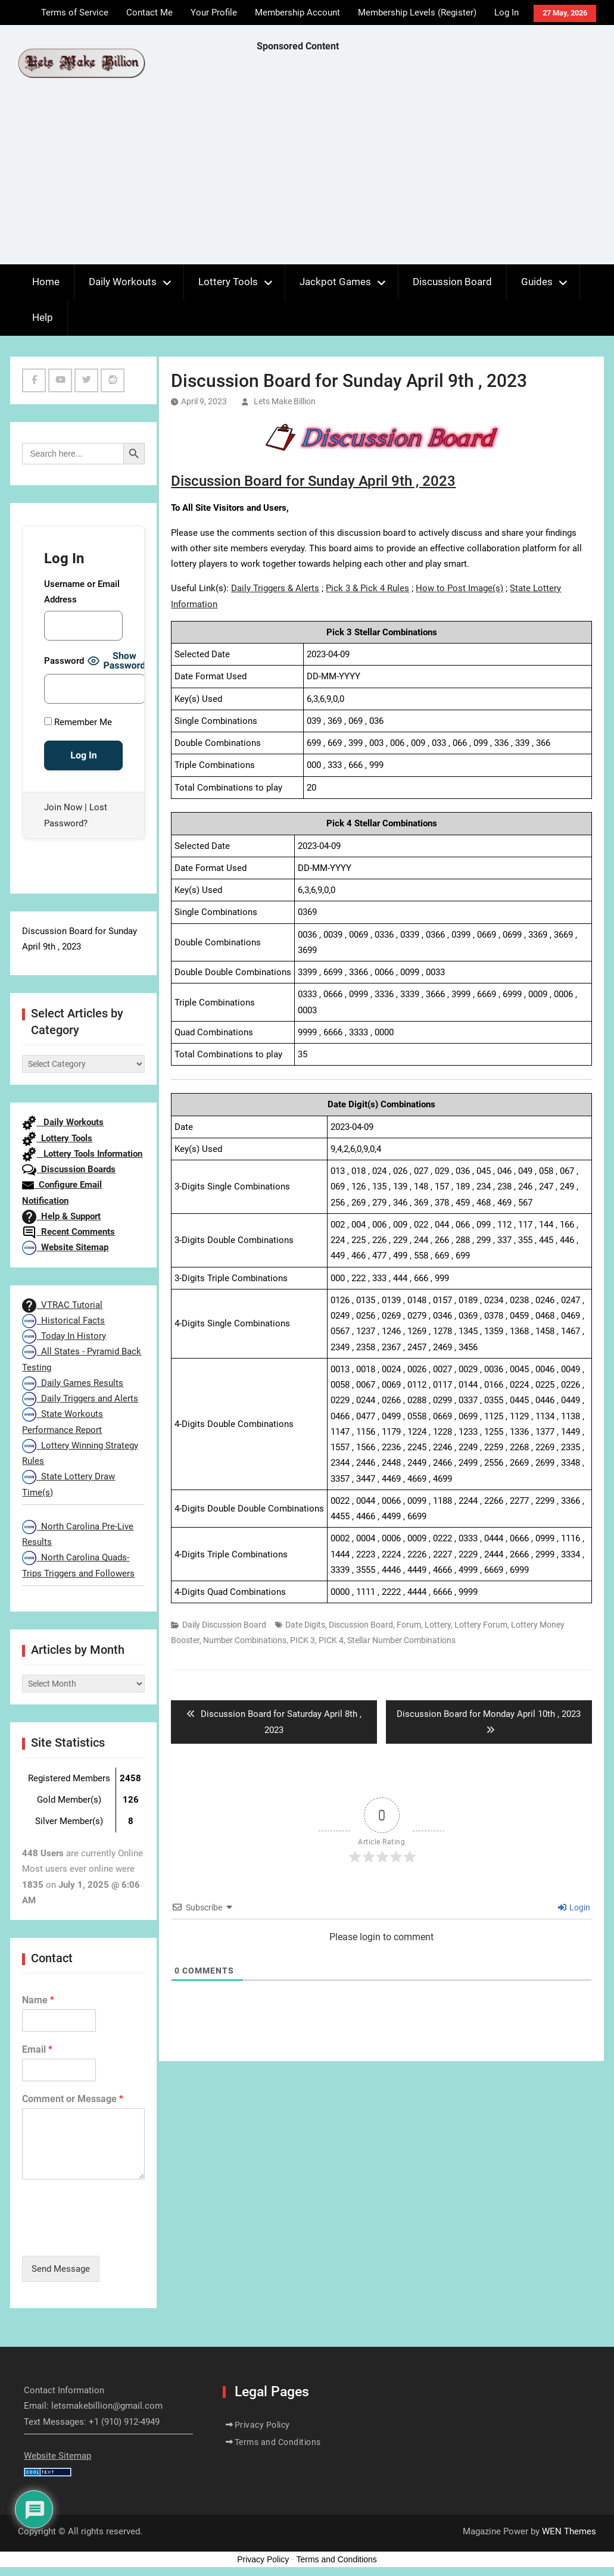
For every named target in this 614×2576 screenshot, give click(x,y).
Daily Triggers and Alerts (80, 1398)
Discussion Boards (69, 1169)
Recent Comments (68, 1231)
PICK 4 (331, 1640)
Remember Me (78, 722)
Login (574, 1907)
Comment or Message (72, 2098)
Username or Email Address (82, 592)
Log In (506, 12)
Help (42, 317)
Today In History (64, 1336)
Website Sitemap (65, 1247)
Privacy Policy (262, 2425)
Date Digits (305, 1624)
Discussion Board (452, 282)
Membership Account (297, 12)
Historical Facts (63, 1320)
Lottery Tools (228, 282)
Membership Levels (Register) (417, 12)
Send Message (61, 2268)
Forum (409, 1624)
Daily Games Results (72, 1383)
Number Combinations (244, 1640)
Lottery (438, 1624)
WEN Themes (569, 2531)
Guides (537, 282)
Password (64, 660)
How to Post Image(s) (459, 588)
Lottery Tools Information (82, 1153)
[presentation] (112, 2236)
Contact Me (149, 12)
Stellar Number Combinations (401, 1640)
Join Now (63, 807)
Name (38, 2000)
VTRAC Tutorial (62, 1305)
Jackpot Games (335, 282)
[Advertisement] (435, 161)
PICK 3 (302, 1640)
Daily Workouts (123, 282)
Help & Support (61, 1216)
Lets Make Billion (285, 401)
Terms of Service (74, 12)
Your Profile (214, 12)
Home (46, 282)
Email (37, 2049)
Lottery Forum (480, 1624)
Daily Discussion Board (224, 1624)
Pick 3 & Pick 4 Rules (367, 588)
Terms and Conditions (278, 2442)
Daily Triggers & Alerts (275, 588)
